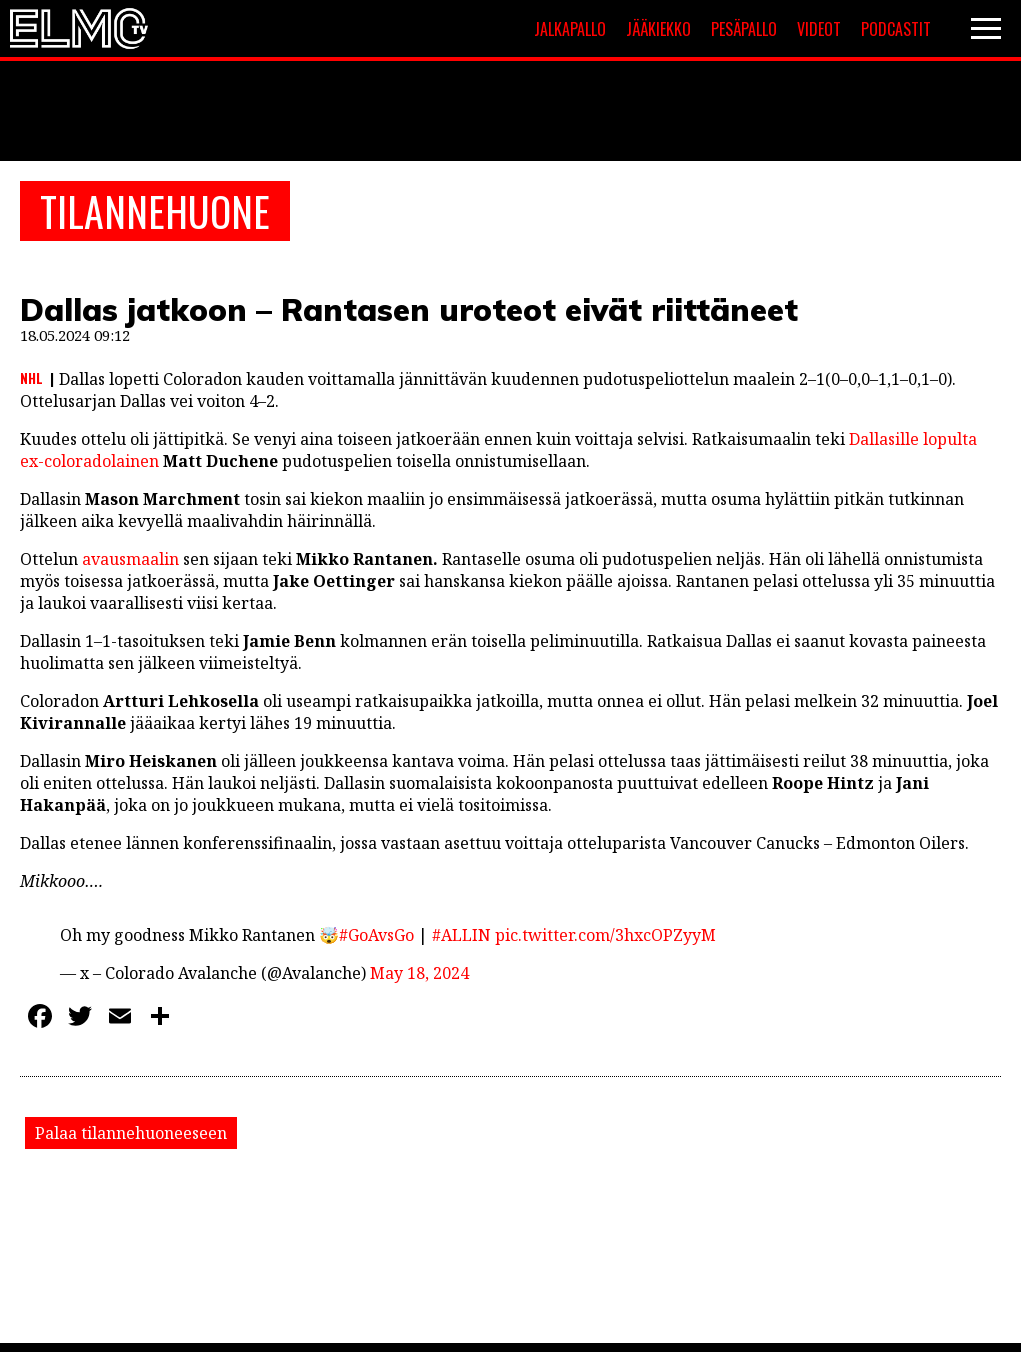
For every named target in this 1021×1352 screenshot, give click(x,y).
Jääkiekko (658, 29)
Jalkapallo (570, 29)
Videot (819, 29)
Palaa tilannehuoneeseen (131, 1133)
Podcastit (896, 29)
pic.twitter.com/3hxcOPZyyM (605, 935)
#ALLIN (461, 935)
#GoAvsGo (376, 935)
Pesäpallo (744, 29)
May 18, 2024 (419, 973)
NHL (31, 378)
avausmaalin (130, 559)
